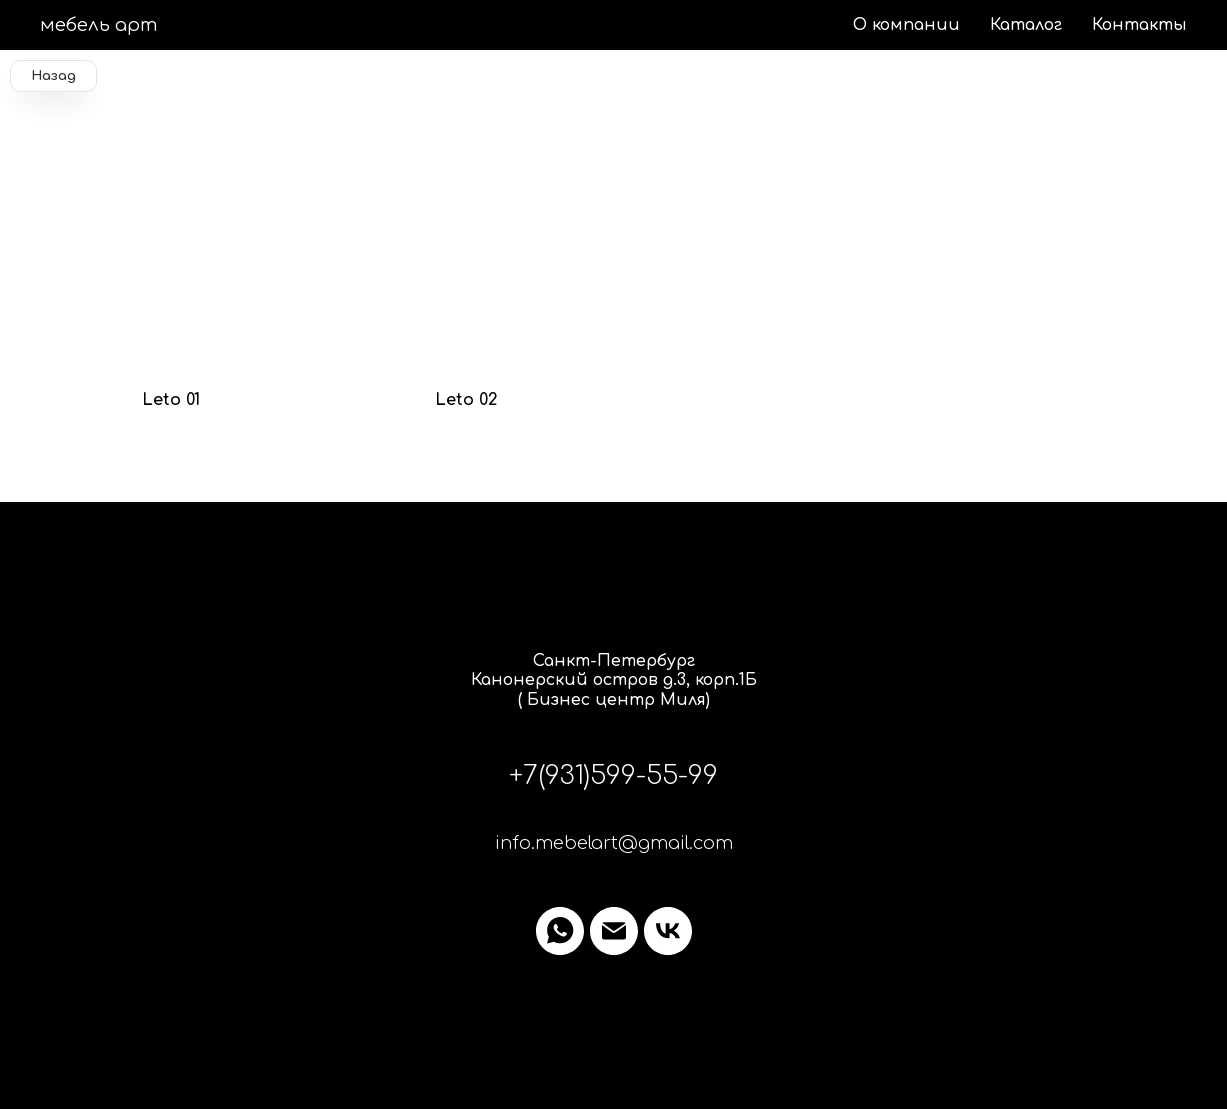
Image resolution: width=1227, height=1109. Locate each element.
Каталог (1026, 25)
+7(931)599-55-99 (613, 775)
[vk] (668, 931)
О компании (906, 25)
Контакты (1139, 25)
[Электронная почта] (614, 931)
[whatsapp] (560, 931)
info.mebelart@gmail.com (614, 843)
